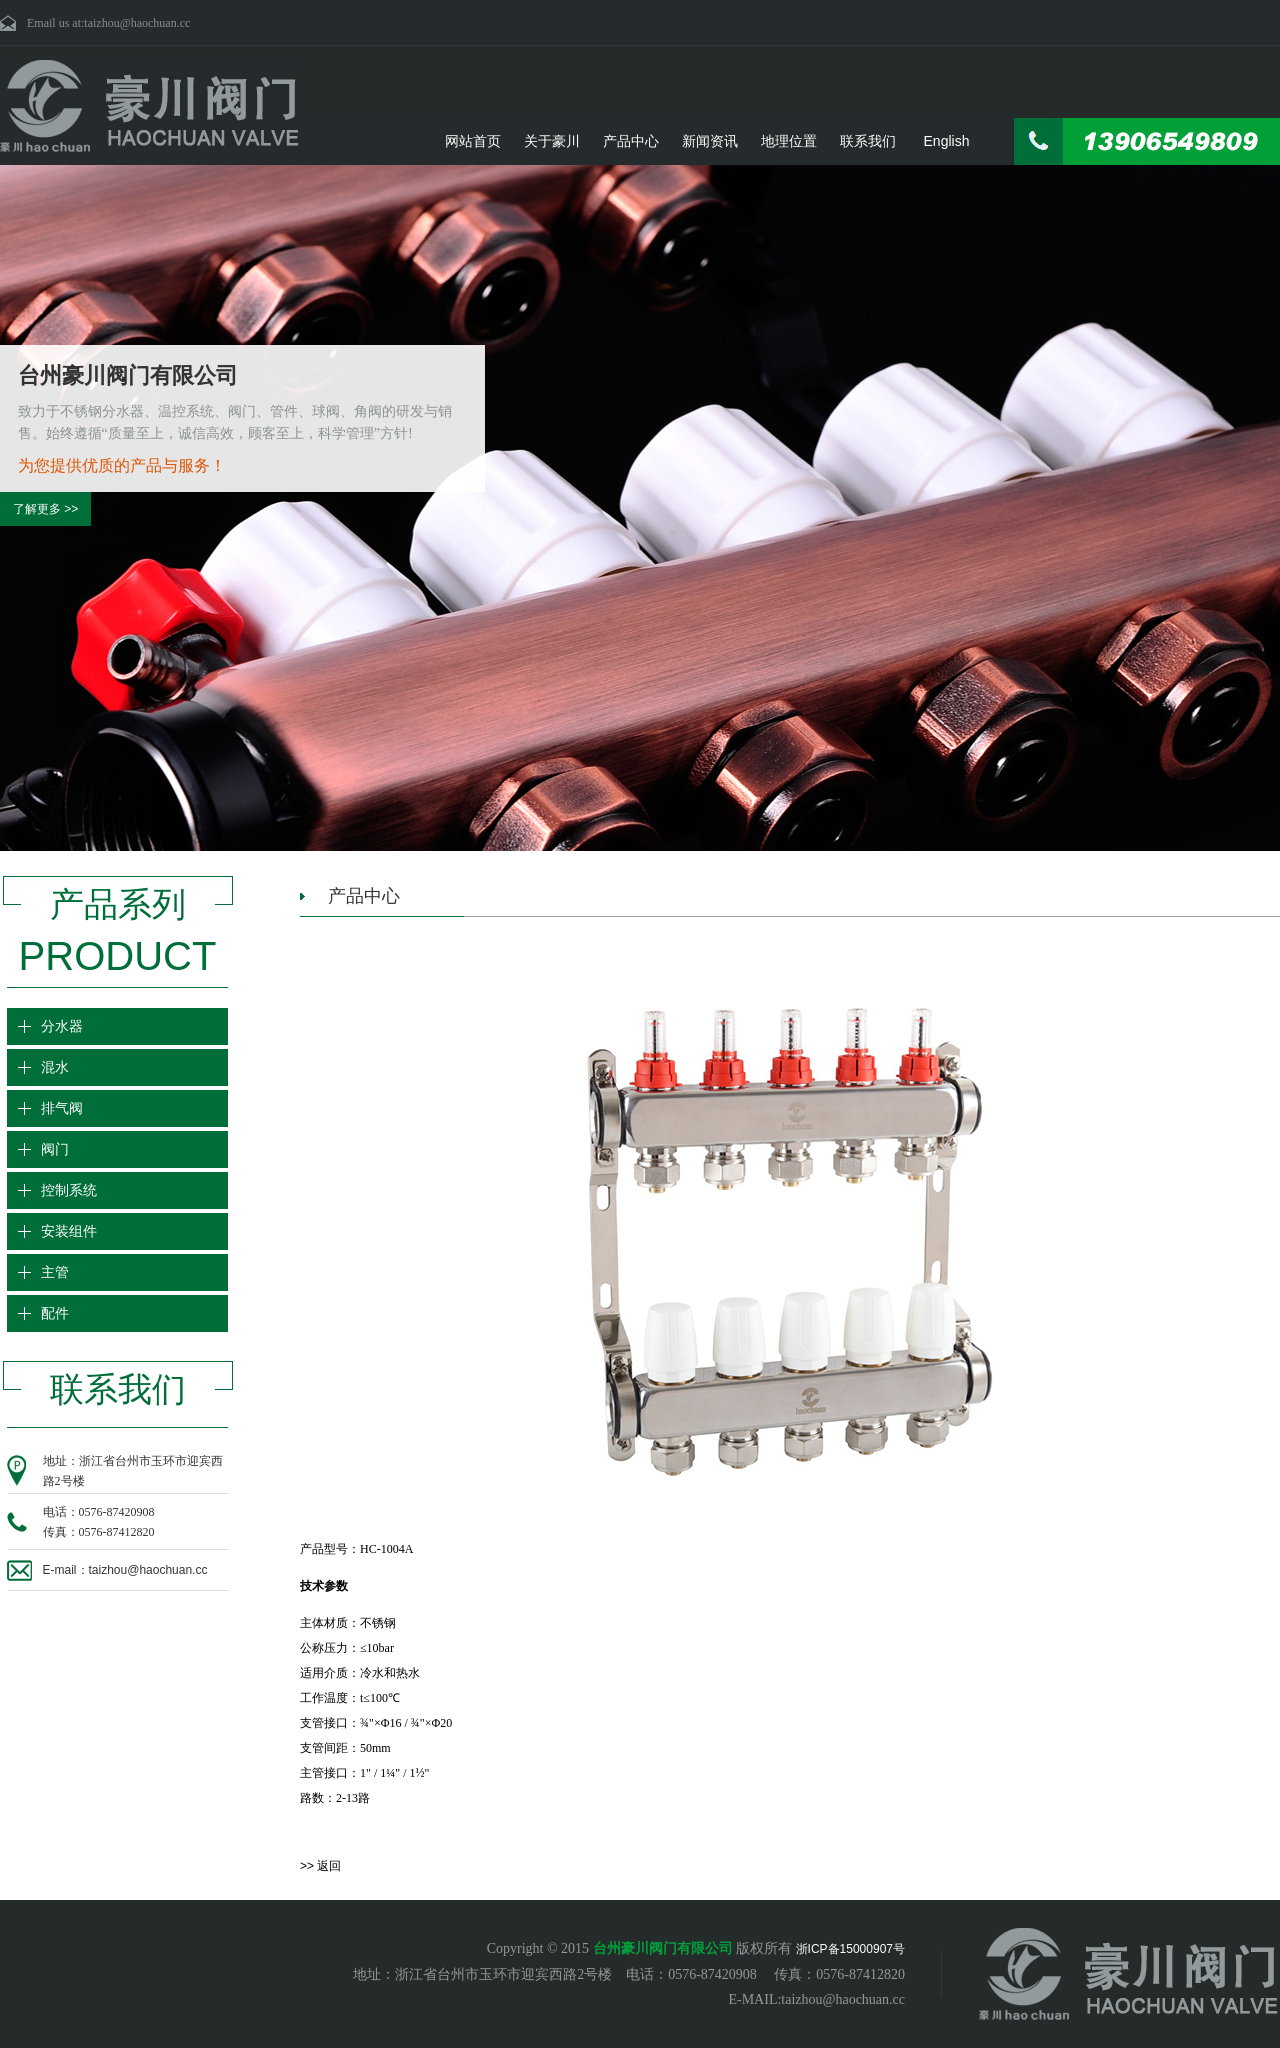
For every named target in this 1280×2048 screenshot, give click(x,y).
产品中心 (631, 141)
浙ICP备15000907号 (850, 1949)
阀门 (57, 1149)
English (947, 141)
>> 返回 (320, 1866)
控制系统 (71, 1190)
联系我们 (868, 141)
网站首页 (473, 141)
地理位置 (789, 141)
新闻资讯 (710, 141)
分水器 (64, 1026)
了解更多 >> (45, 509)
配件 (57, 1313)
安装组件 (71, 1231)
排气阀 (64, 1108)
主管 (57, 1272)
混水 (57, 1067)
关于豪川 (552, 141)
